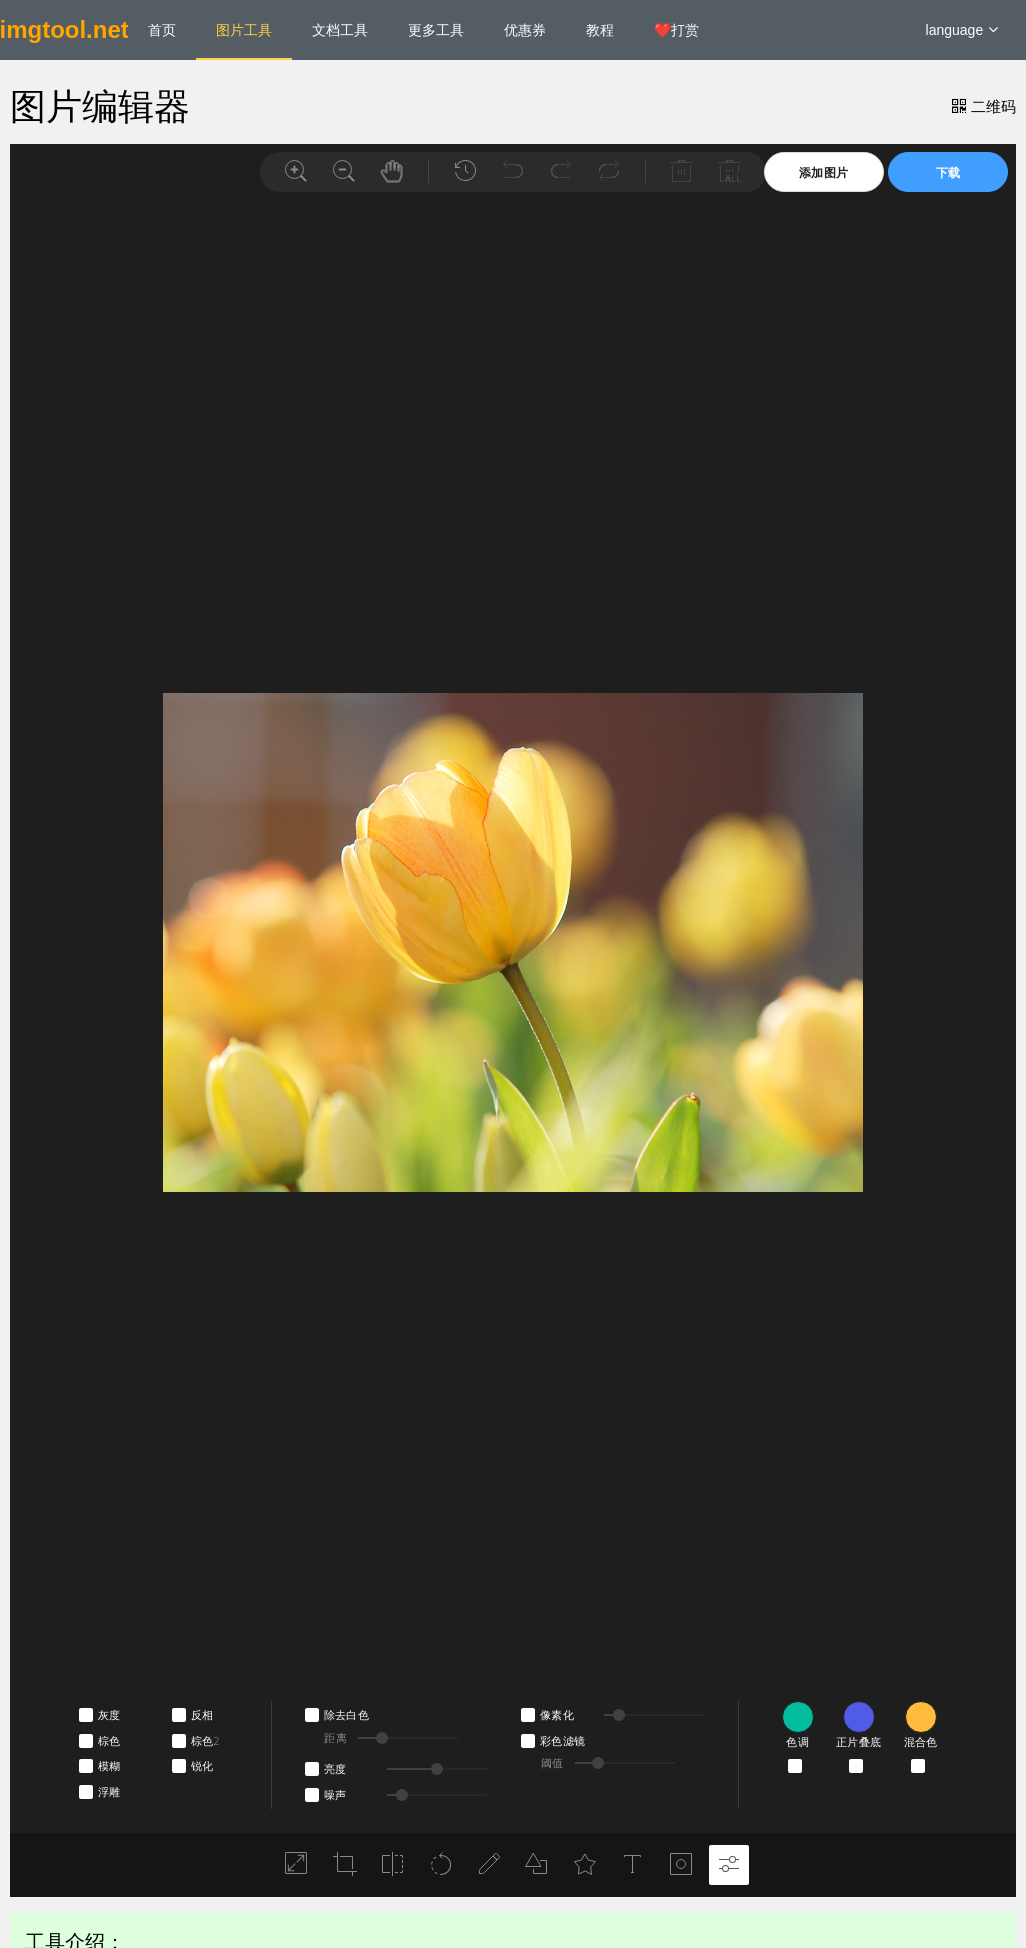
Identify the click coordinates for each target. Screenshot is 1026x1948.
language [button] (962, 30)
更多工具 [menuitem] (436, 30)
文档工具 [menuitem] (340, 30)
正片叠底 (858, 1742)
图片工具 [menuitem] (244, 30)
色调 (797, 1742)
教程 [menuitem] (600, 30)
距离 (335, 1738)
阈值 (552, 1763)
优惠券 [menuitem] (525, 30)
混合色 (921, 1742)
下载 (948, 172)
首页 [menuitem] (162, 30)
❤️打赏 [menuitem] (676, 30)
